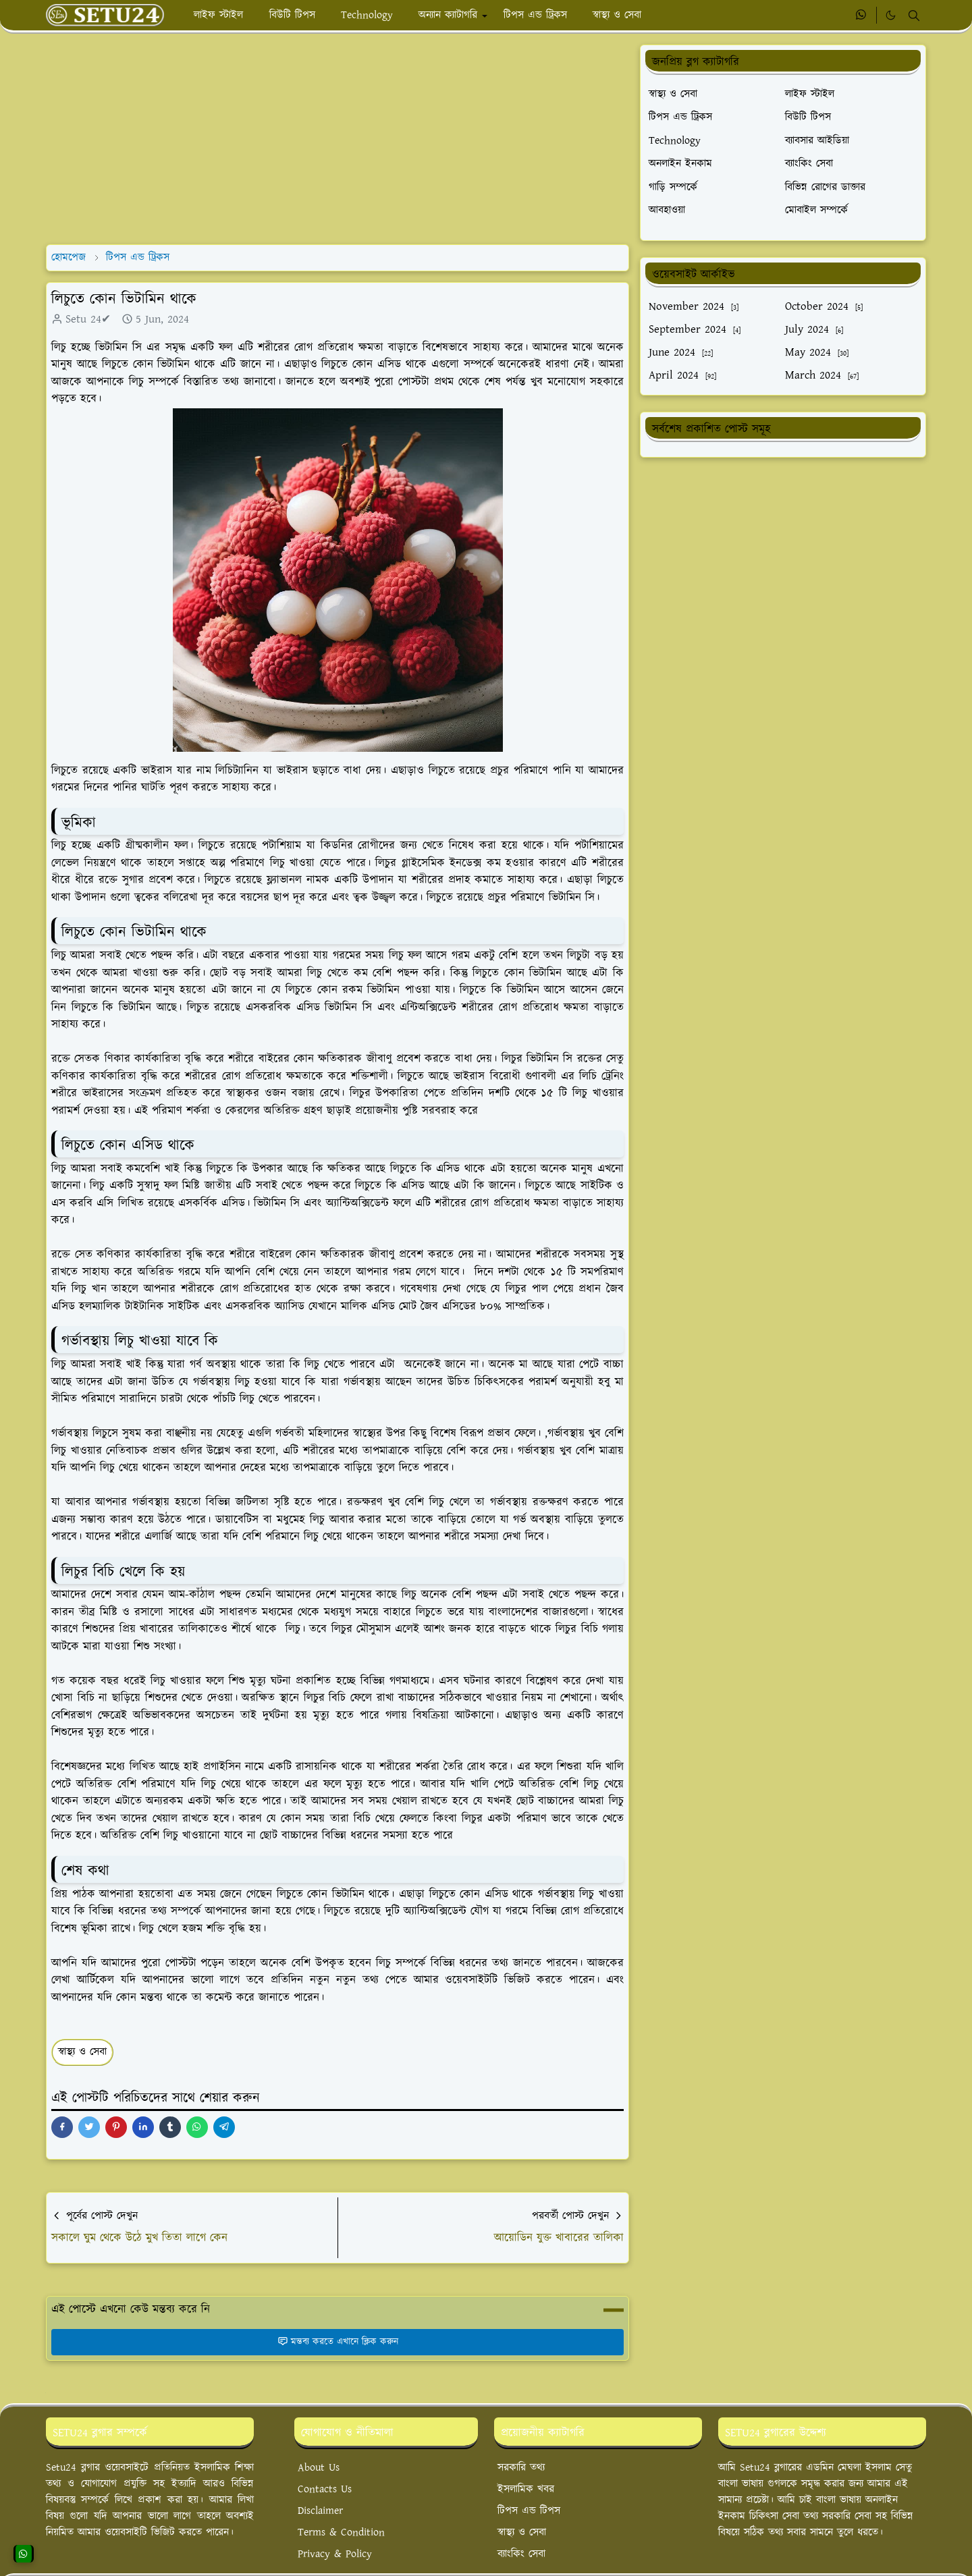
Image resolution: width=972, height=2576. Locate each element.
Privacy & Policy (335, 2554)
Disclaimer (320, 2511)
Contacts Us (325, 2489)
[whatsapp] (861, 15)
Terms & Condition (341, 2532)
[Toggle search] (914, 15)
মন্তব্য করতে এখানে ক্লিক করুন (337, 2342)
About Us (319, 2467)
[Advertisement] (337, 139)
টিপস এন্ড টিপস (528, 2511)
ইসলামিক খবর (525, 2489)
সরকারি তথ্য (521, 2467)
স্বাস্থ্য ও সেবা (82, 2052)
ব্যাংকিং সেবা (521, 2554)
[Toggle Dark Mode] (891, 15)
